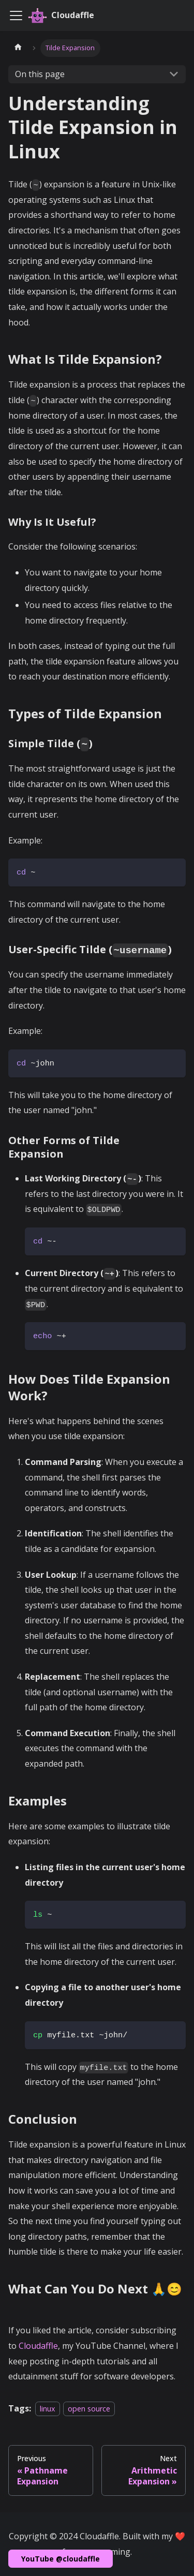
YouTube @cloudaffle (60, 2559)
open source (89, 2409)
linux (47, 2409)
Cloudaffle (38, 2345)
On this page (40, 74)
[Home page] (18, 48)
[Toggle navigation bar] (16, 15)
